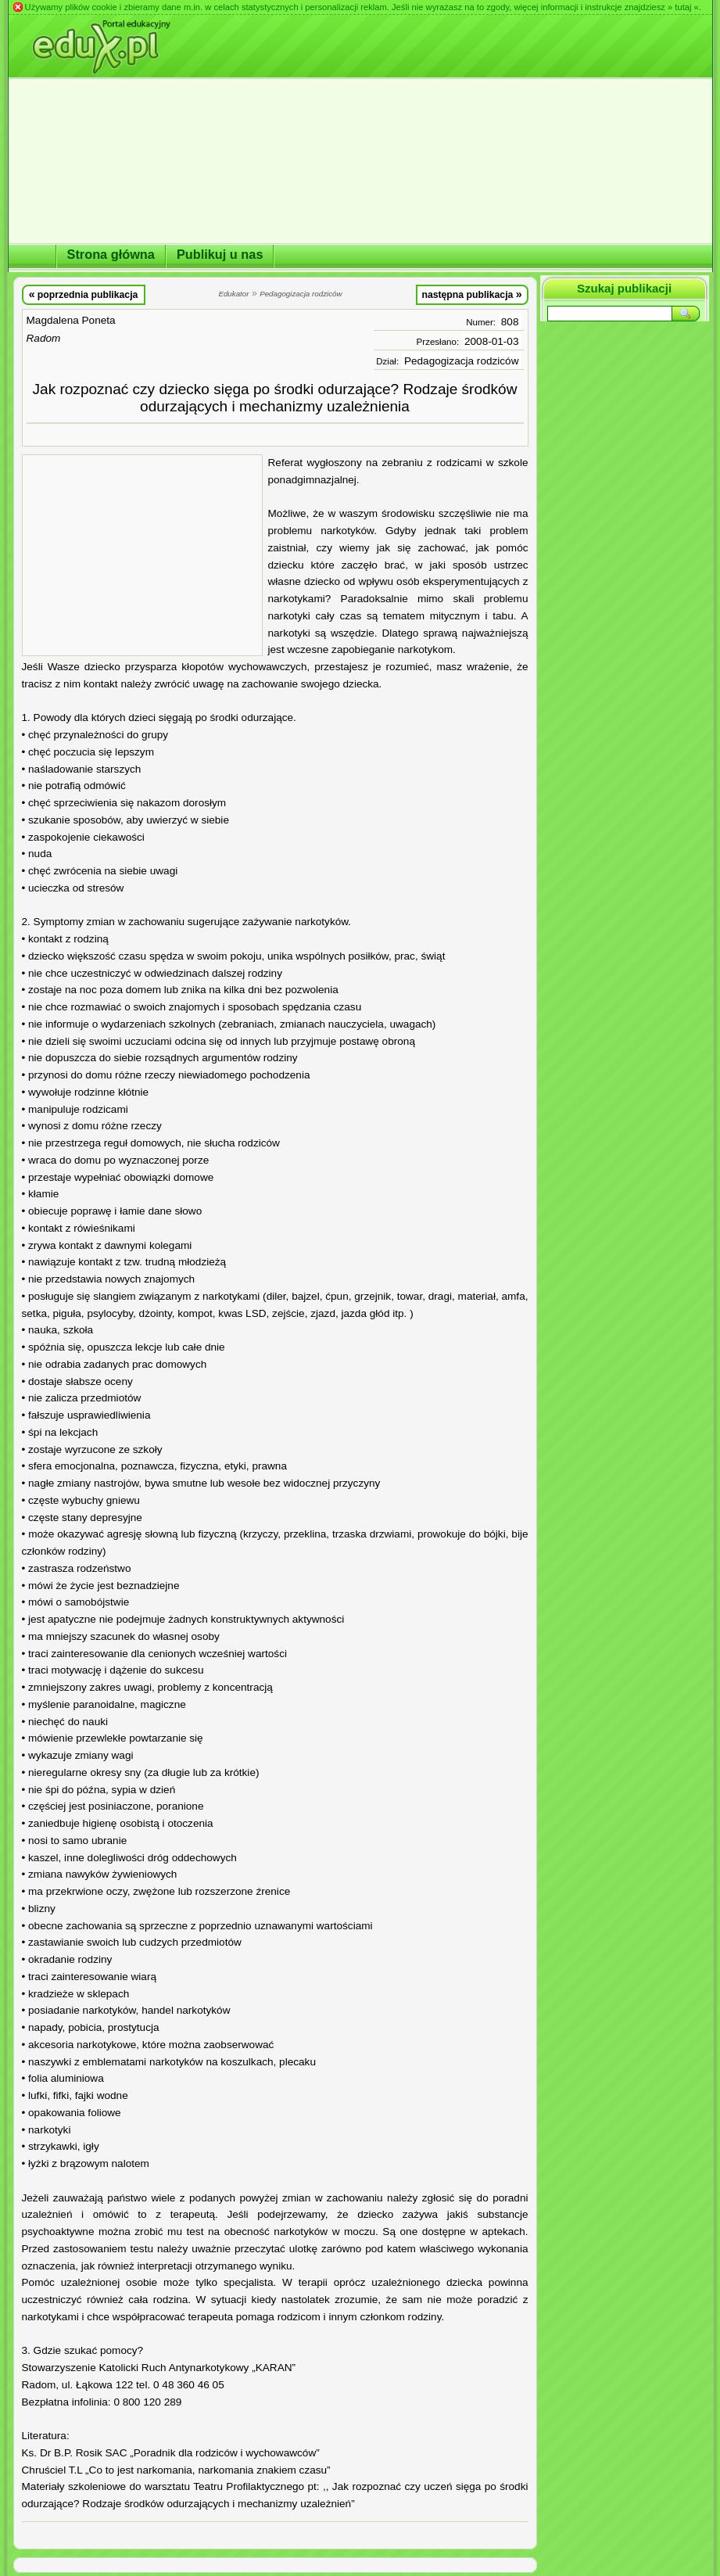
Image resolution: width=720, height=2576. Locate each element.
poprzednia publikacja (83, 294)
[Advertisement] (142, 555)
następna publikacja (471, 294)
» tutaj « (683, 7)
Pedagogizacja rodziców (461, 361)
